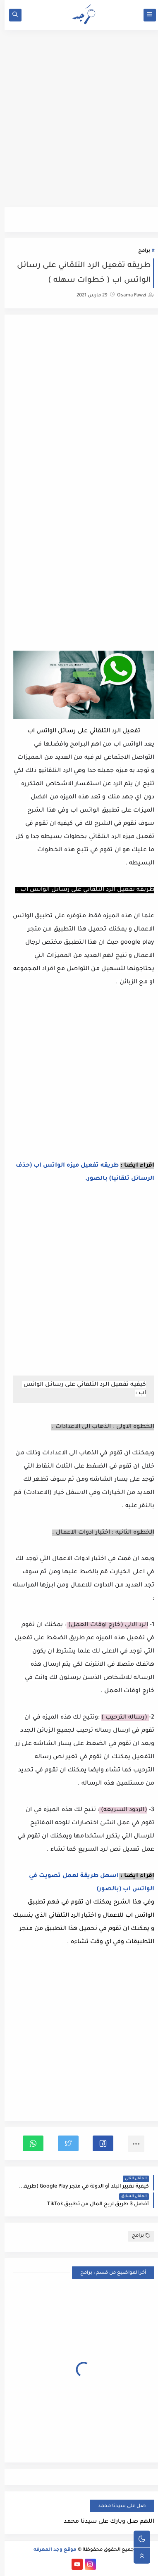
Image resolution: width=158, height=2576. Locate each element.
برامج (140, 251)
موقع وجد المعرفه (50, 2550)
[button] (98, 2143)
